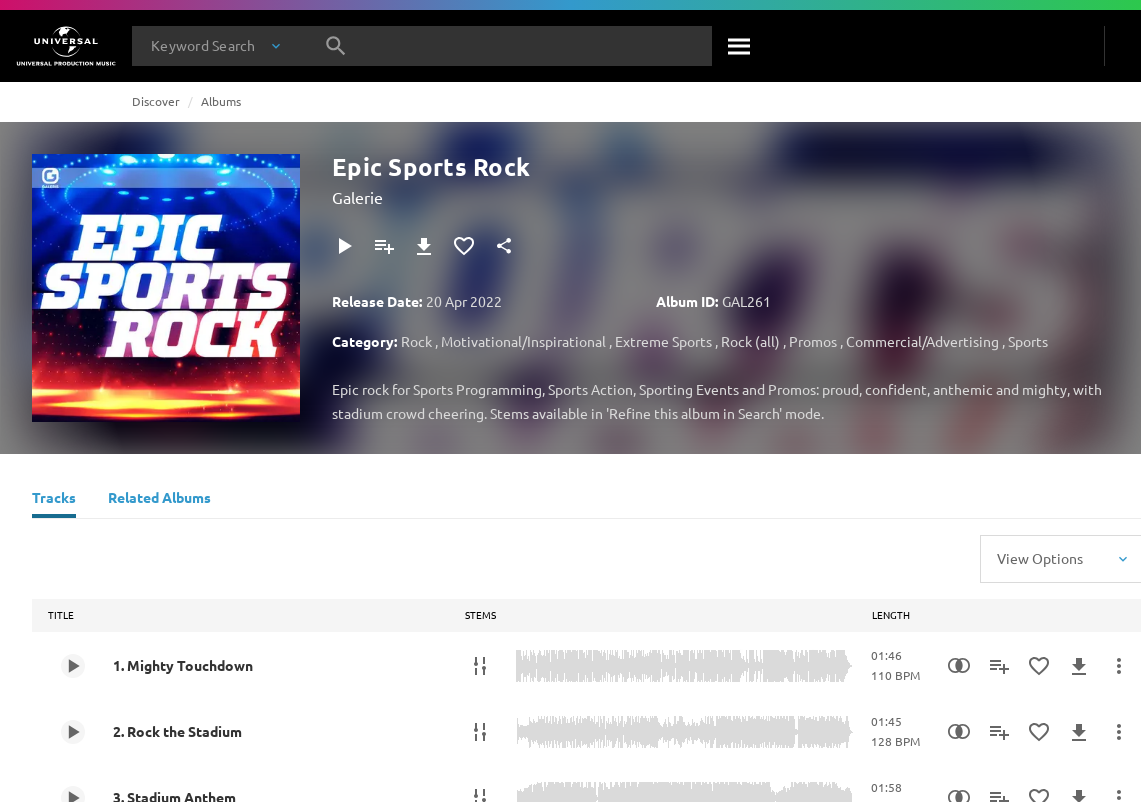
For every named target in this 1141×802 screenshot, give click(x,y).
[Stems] (480, 666)
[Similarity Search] (959, 666)
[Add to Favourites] (464, 246)
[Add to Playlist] (384, 246)
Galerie (357, 197)
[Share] (504, 246)
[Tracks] (54, 500)
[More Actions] (1119, 666)
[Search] (740, 46)
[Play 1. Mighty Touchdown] (73, 666)
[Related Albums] (159, 500)
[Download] (424, 246)
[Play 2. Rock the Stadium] (73, 732)
